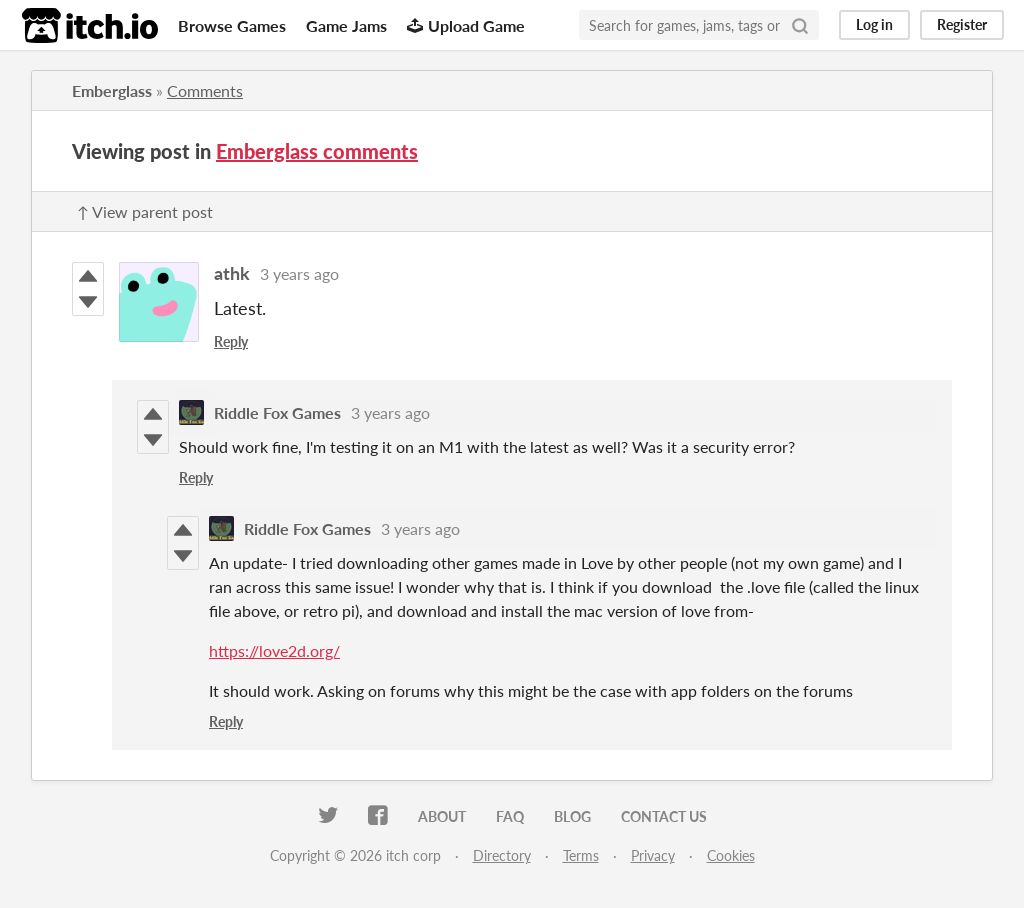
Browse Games (232, 25)
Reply (231, 341)
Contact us (664, 816)
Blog (572, 816)
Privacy (653, 855)
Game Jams (346, 25)
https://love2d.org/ (274, 650)
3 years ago (299, 273)
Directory (502, 855)
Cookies (731, 855)
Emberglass (112, 90)
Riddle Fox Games (277, 412)
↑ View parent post (145, 211)
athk (232, 273)
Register (962, 24)
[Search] (800, 25)
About (442, 816)
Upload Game (466, 25)
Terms (581, 855)
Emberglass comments (317, 151)
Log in (874, 24)
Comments (205, 90)
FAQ (510, 816)
